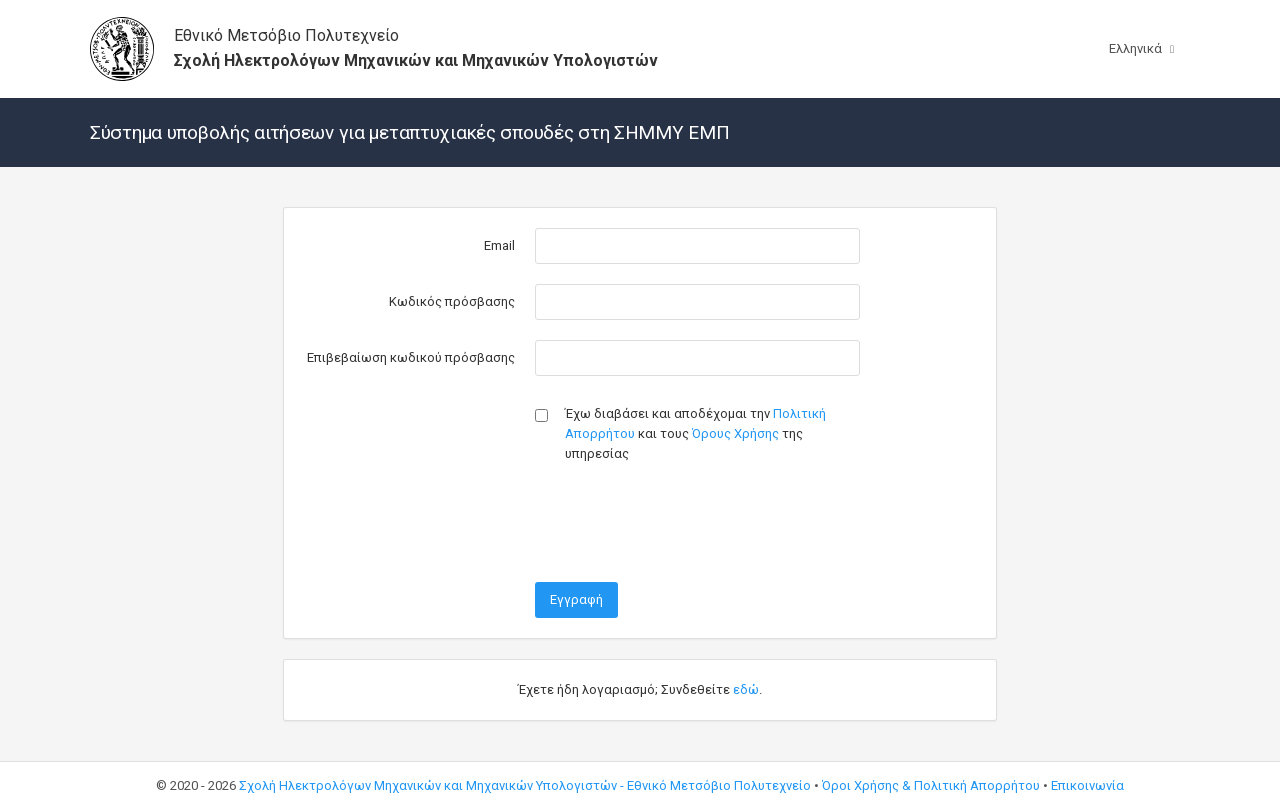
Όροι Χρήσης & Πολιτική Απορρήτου (931, 785)
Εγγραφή (576, 599)
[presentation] (687, 523)
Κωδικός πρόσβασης (452, 301)
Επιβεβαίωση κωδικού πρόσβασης (411, 357)
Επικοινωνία (1087, 785)
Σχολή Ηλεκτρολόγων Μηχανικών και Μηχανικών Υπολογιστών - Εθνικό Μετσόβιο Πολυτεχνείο (525, 785)
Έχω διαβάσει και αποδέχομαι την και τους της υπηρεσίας (695, 433)
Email (499, 245)
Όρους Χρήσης (735, 433)
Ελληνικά (1124, 48)
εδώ (746, 689)
